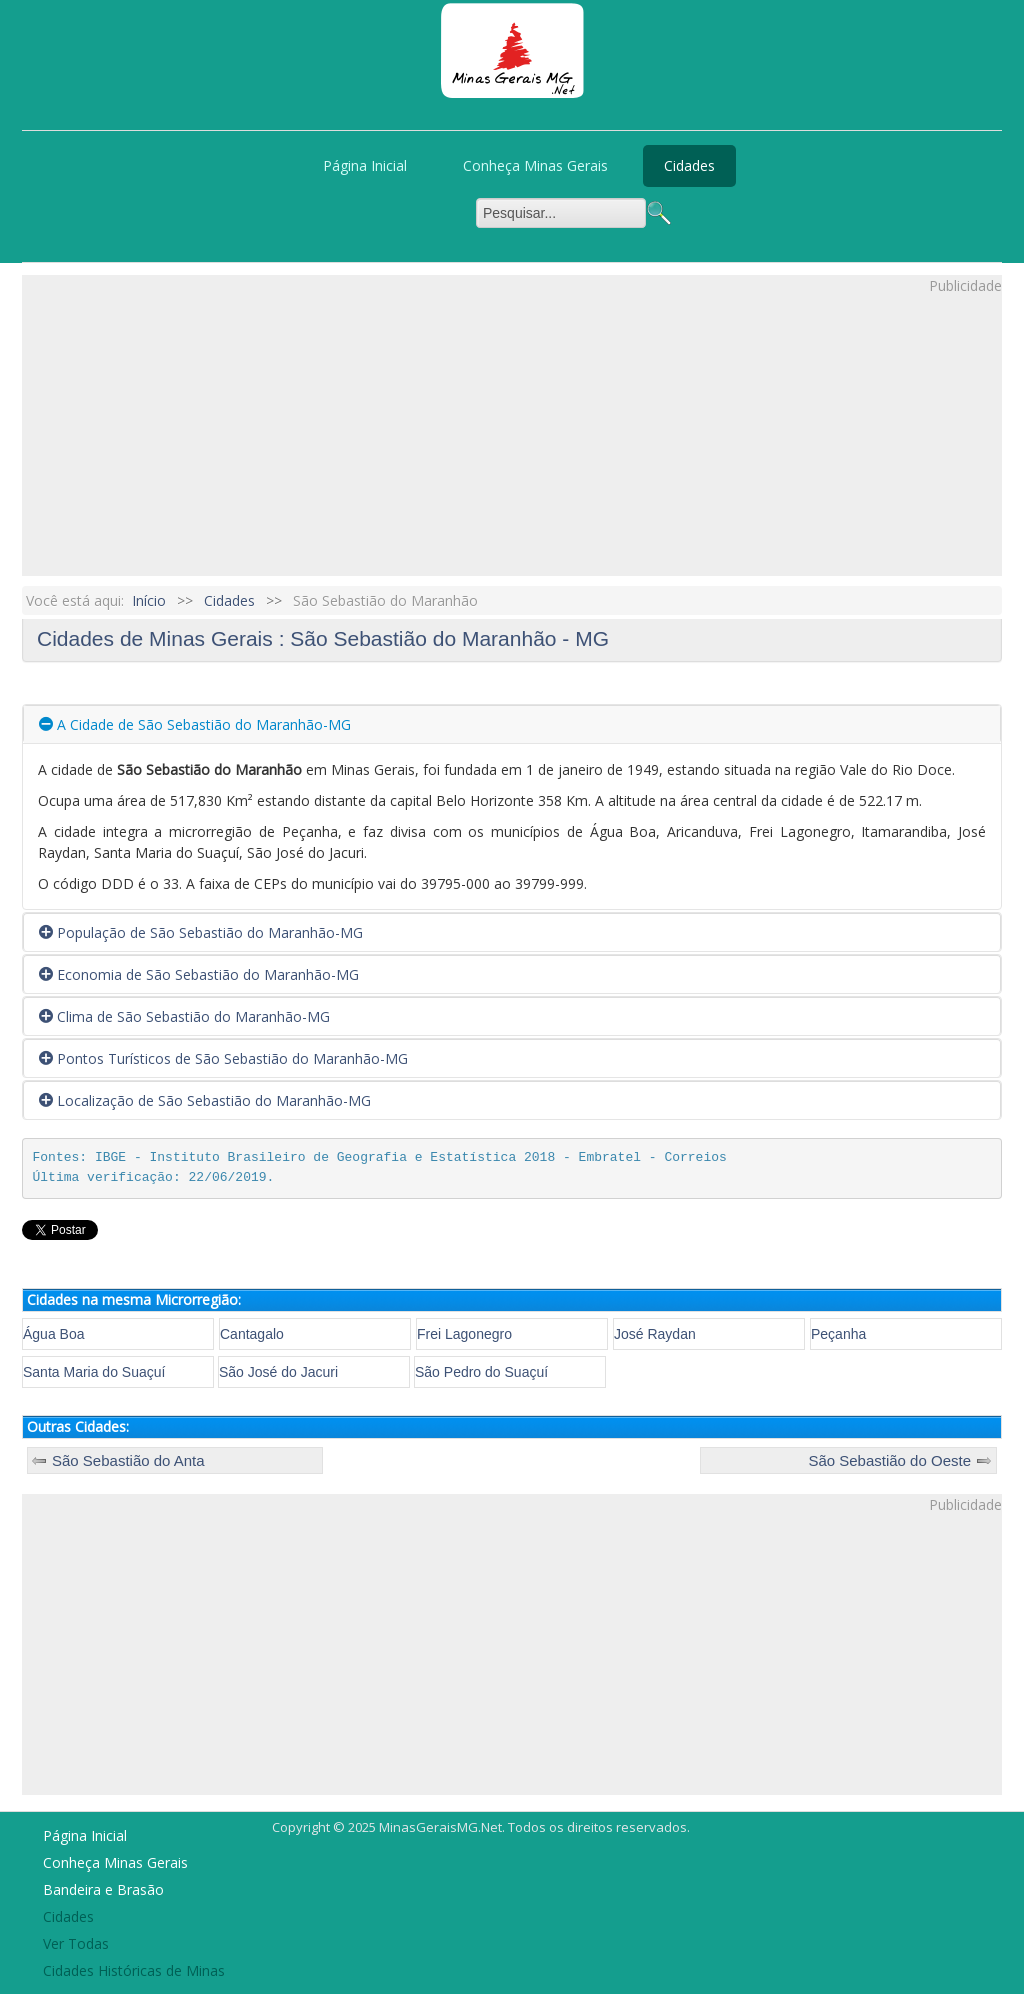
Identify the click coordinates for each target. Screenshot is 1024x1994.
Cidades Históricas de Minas (134, 1970)
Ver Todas (76, 1943)
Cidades (689, 165)
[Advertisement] (512, 436)
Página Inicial (365, 165)
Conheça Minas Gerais (535, 165)
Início (149, 600)
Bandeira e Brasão (103, 1889)
